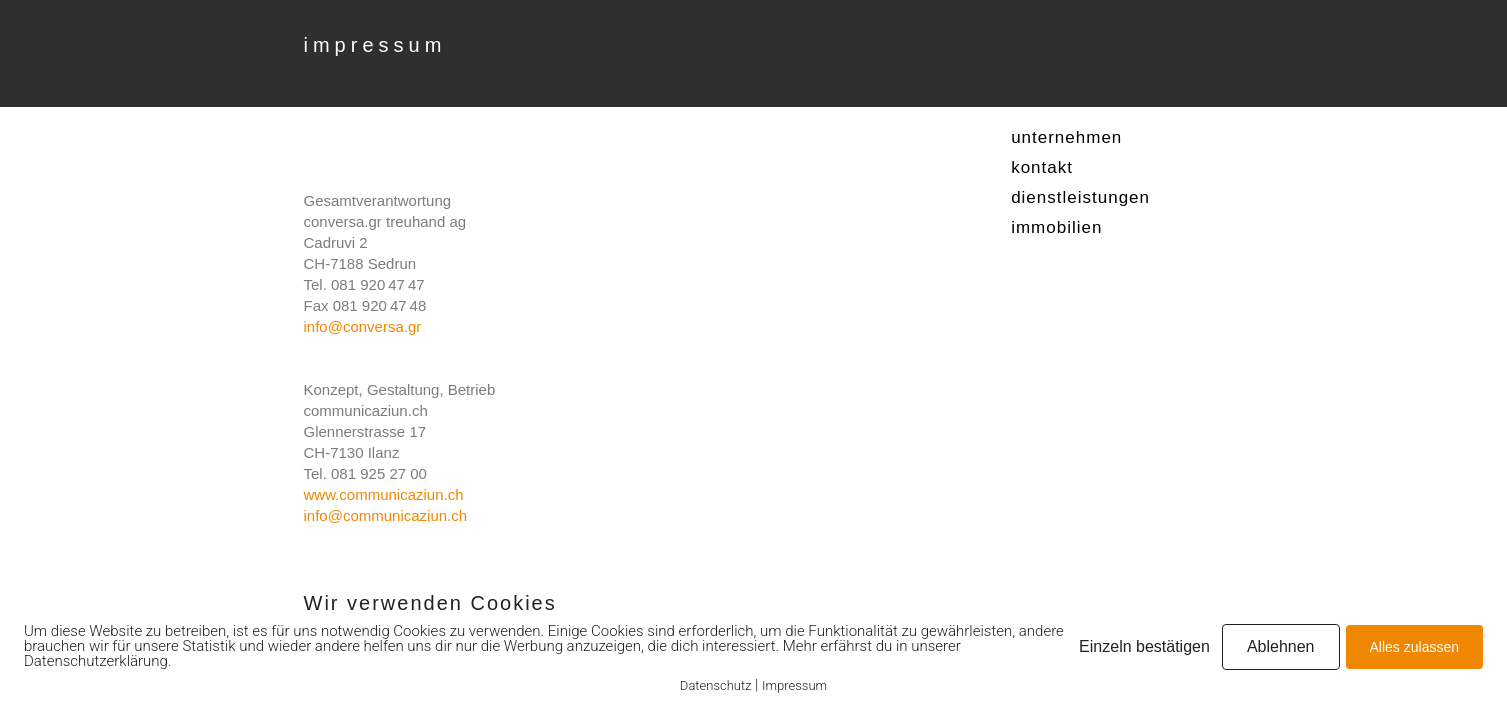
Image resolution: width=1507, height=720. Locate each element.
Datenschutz (716, 685)
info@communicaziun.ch (386, 515)
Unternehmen (1066, 137)
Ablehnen (1281, 646)
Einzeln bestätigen (1144, 646)
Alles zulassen (1415, 647)
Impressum (794, 685)
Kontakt (1042, 167)
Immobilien (1056, 227)
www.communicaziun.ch (384, 494)
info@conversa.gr (363, 326)
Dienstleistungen (1080, 197)
